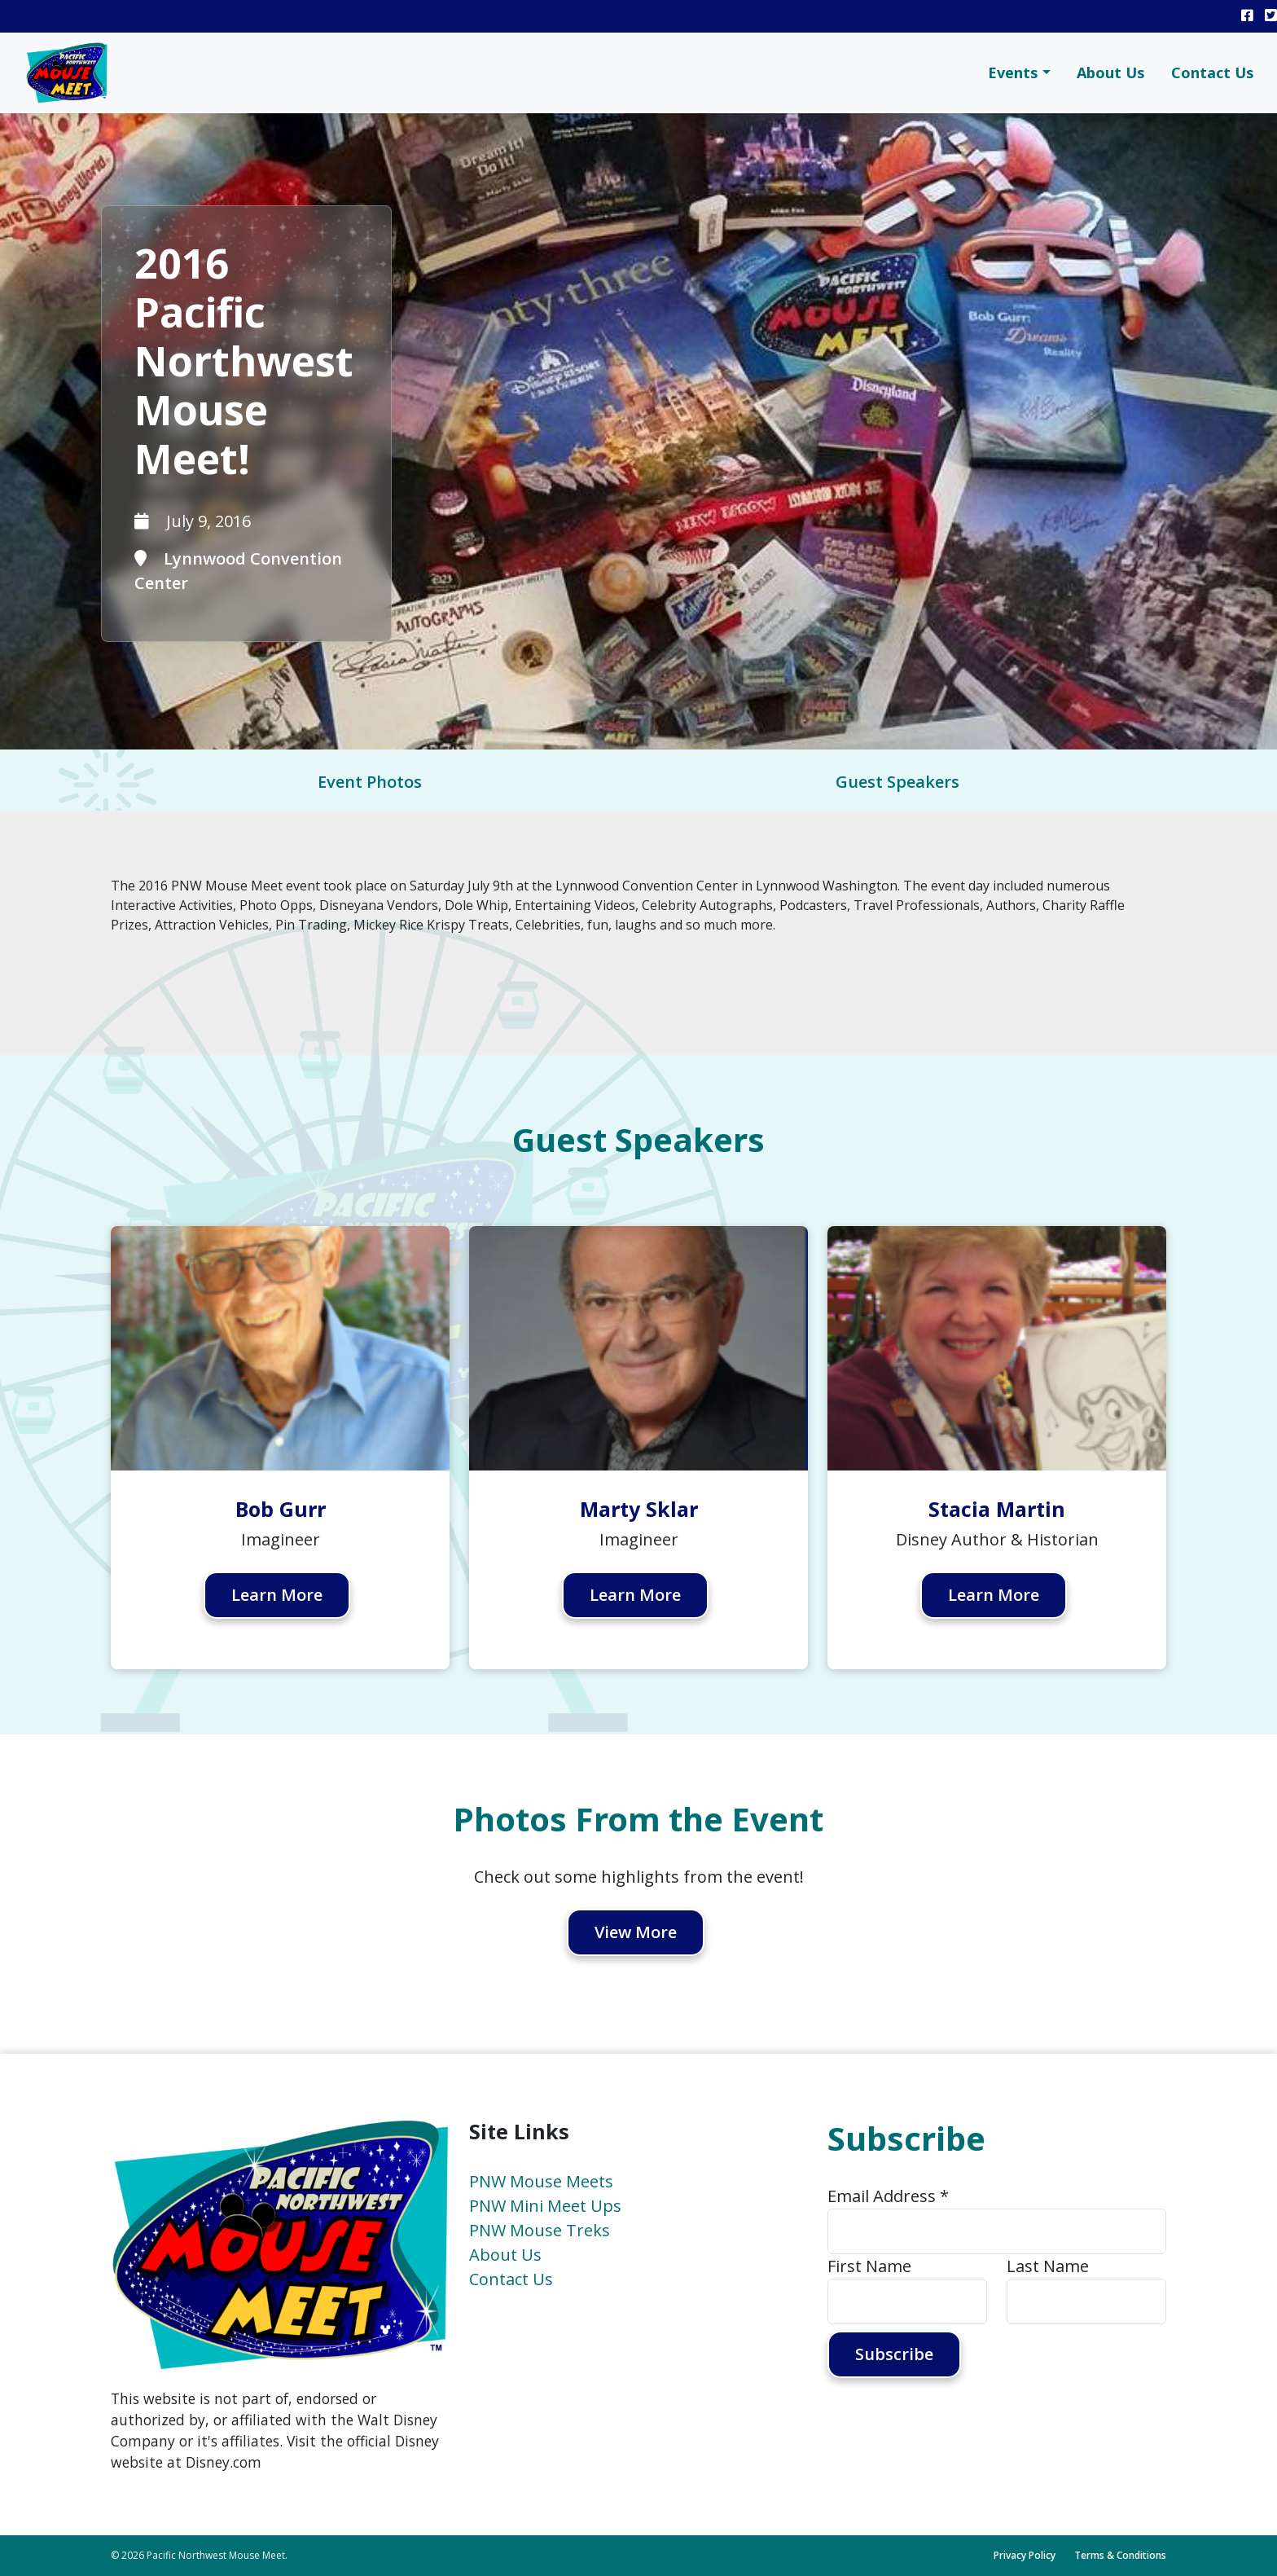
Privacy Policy (1024, 2555)
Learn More (277, 1596)
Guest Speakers (897, 782)
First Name (869, 2266)
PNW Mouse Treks (539, 2230)
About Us (1111, 72)
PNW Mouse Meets (541, 2181)
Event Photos (370, 782)
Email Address (888, 2196)
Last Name (1048, 2266)
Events (1013, 72)
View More (636, 1933)
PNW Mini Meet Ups (545, 2206)
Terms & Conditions (1120, 2555)
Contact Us (1212, 72)
